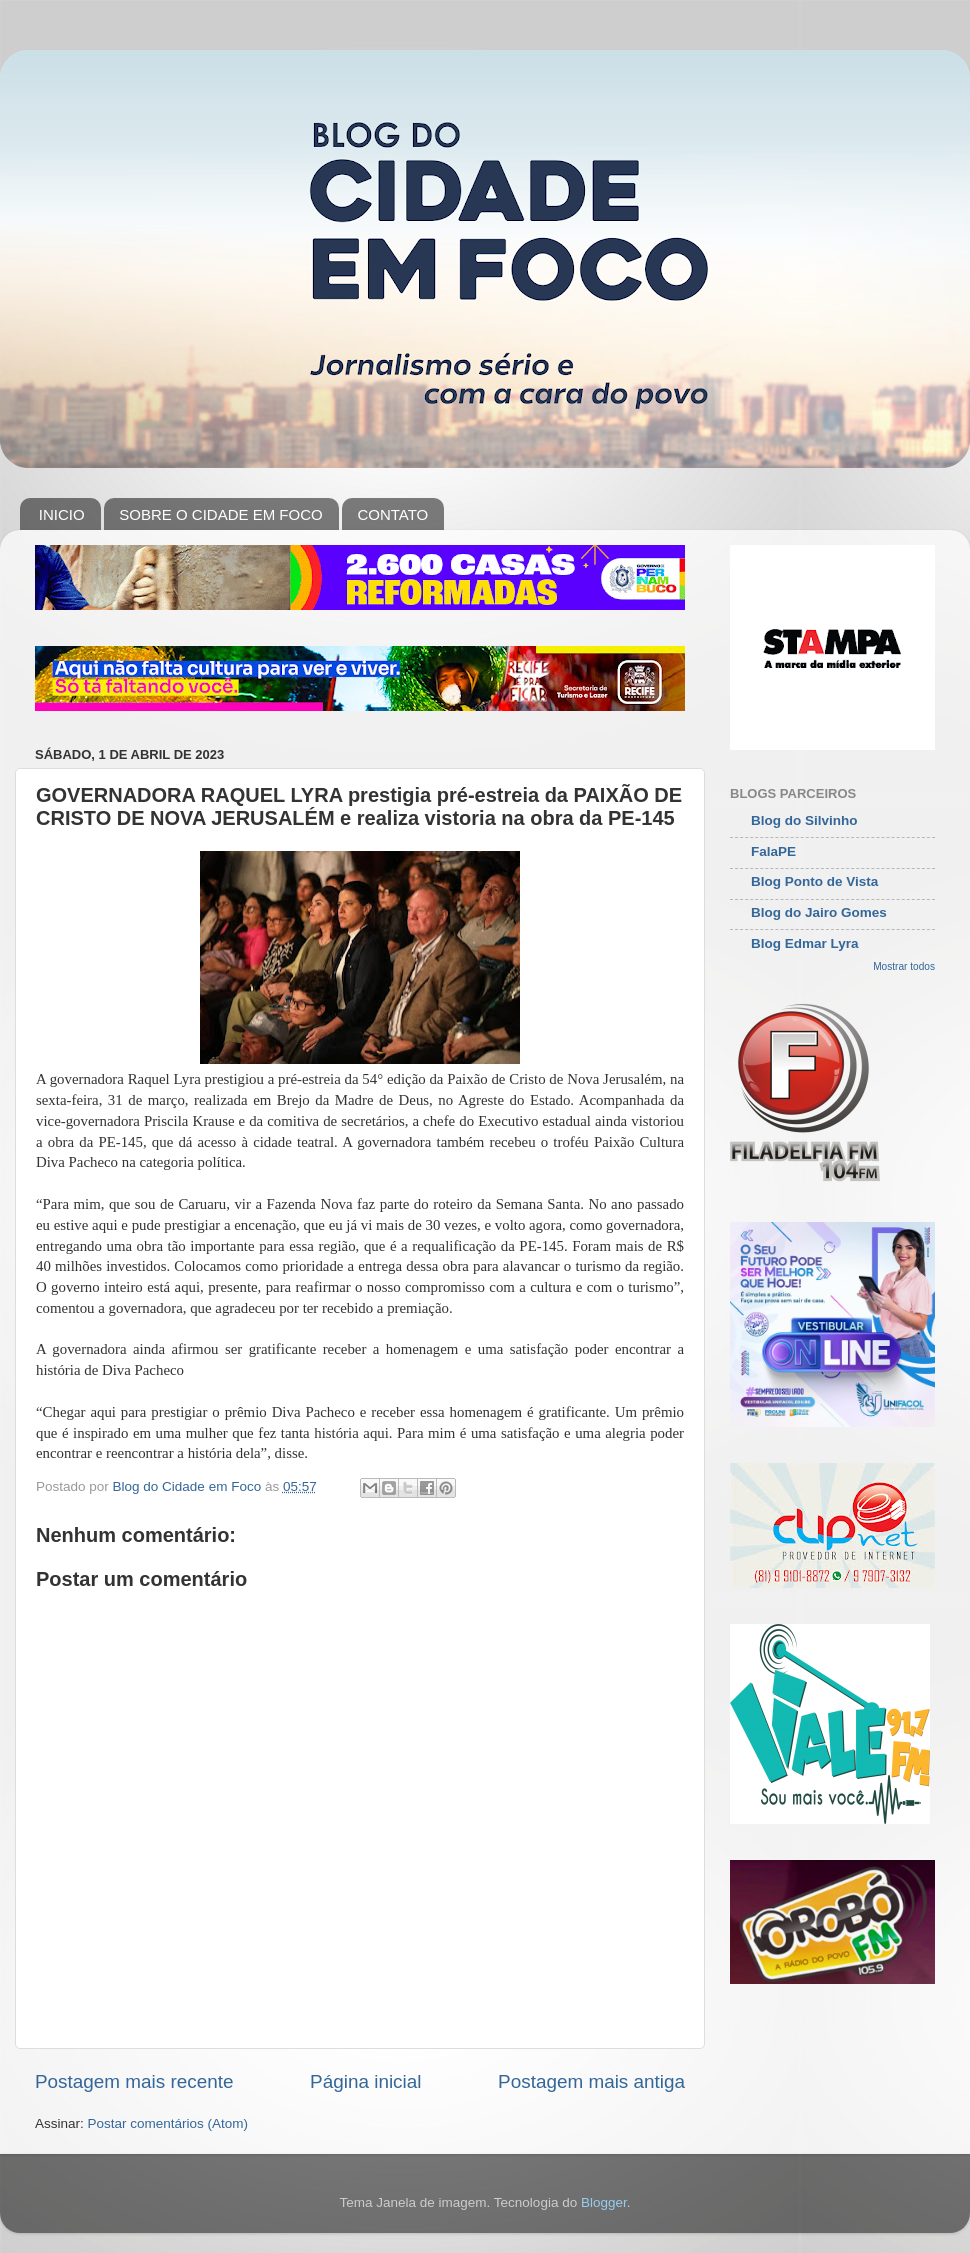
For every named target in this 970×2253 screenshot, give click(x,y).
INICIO (62, 514)
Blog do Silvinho (804, 820)
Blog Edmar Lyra (805, 943)
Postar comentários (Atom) (168, 2123)
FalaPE (773, 851)
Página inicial (365, 2081)
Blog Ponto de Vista (814, 881)
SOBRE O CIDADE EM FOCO (220, 514)
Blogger (604, 2202)
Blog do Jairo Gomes (819, 912)
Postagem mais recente (134, 2081)
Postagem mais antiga (591, 2081)
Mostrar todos (904, 966)
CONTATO (392, 514)
